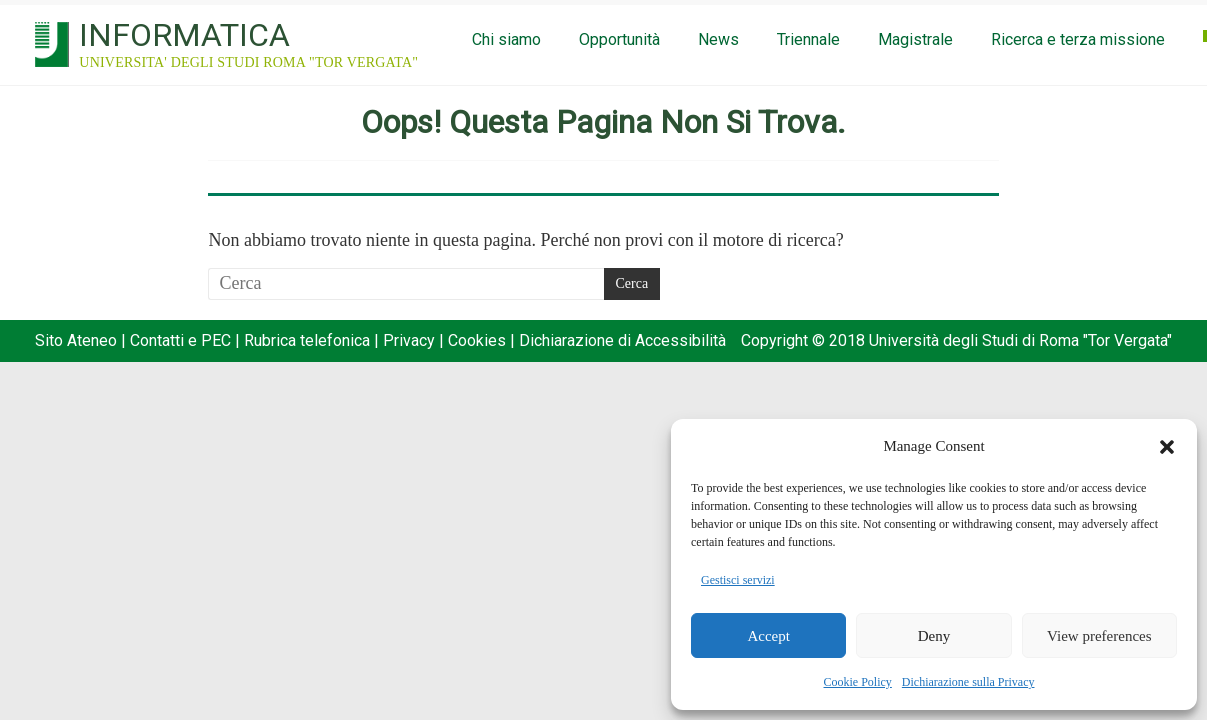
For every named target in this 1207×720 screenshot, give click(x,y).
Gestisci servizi (738, 580)
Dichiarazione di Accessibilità (622, 340)
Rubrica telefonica (307, 340)
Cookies (477, 340)
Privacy (409, 340)
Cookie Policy (858, 682)
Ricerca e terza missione (1078, 39)
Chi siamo (506, 39)
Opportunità (619, 39)
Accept (768, 636)
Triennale (808, 39)
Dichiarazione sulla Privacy (968, 682)
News (718, 39)
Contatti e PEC (180, 340)
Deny (934, 636)
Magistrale (915, 39)
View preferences (1099, 636)
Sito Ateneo (76, 340)
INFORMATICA (184, 35)
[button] (1167, 447)
